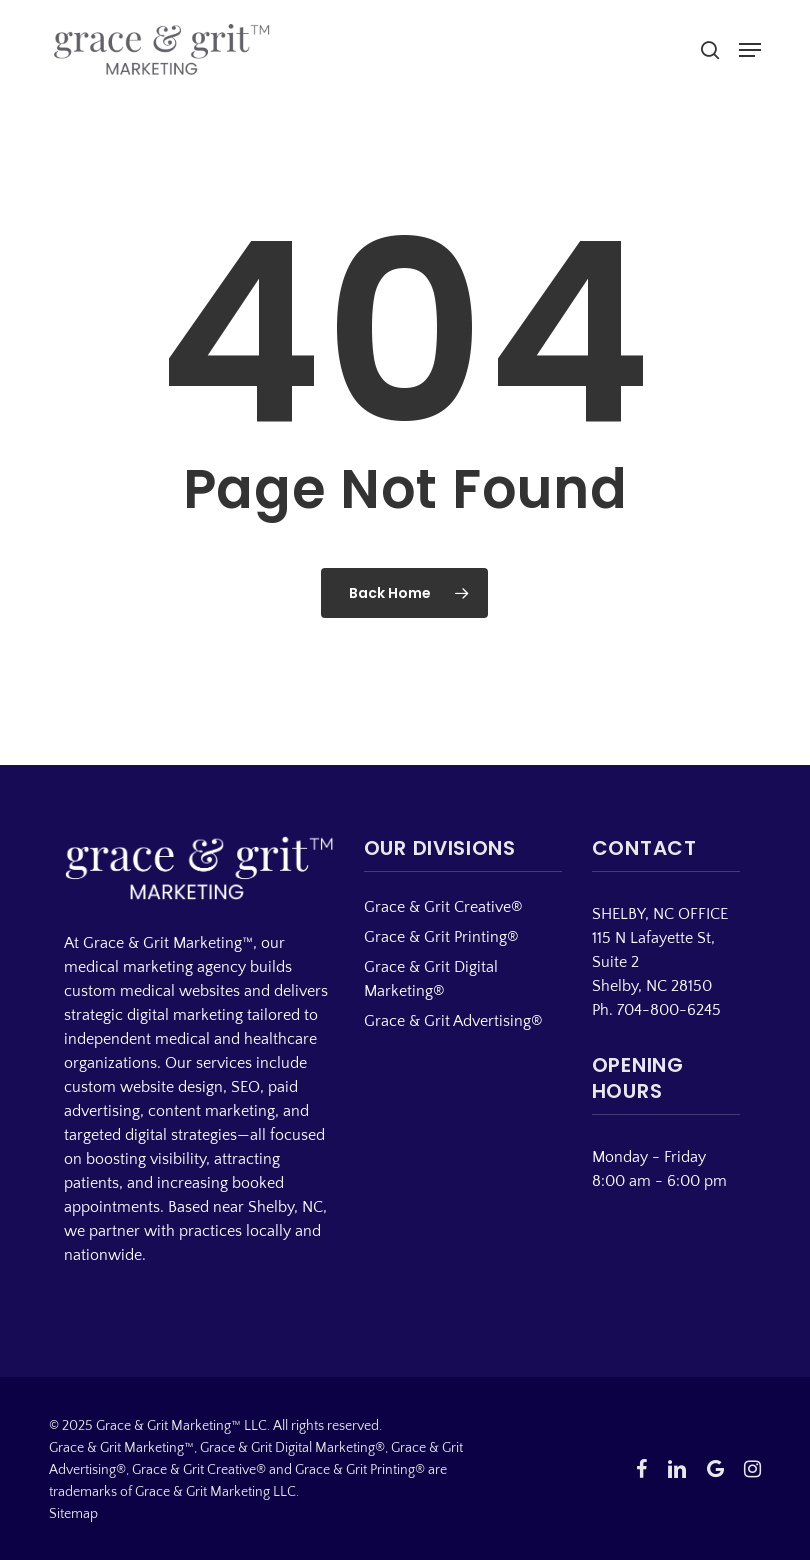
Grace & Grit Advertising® (453, 1021)
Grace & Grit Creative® (443, 907)
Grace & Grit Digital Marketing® (431, 979)
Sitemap (73, 1514)
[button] (750, 50)
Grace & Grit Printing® (441, 937)
